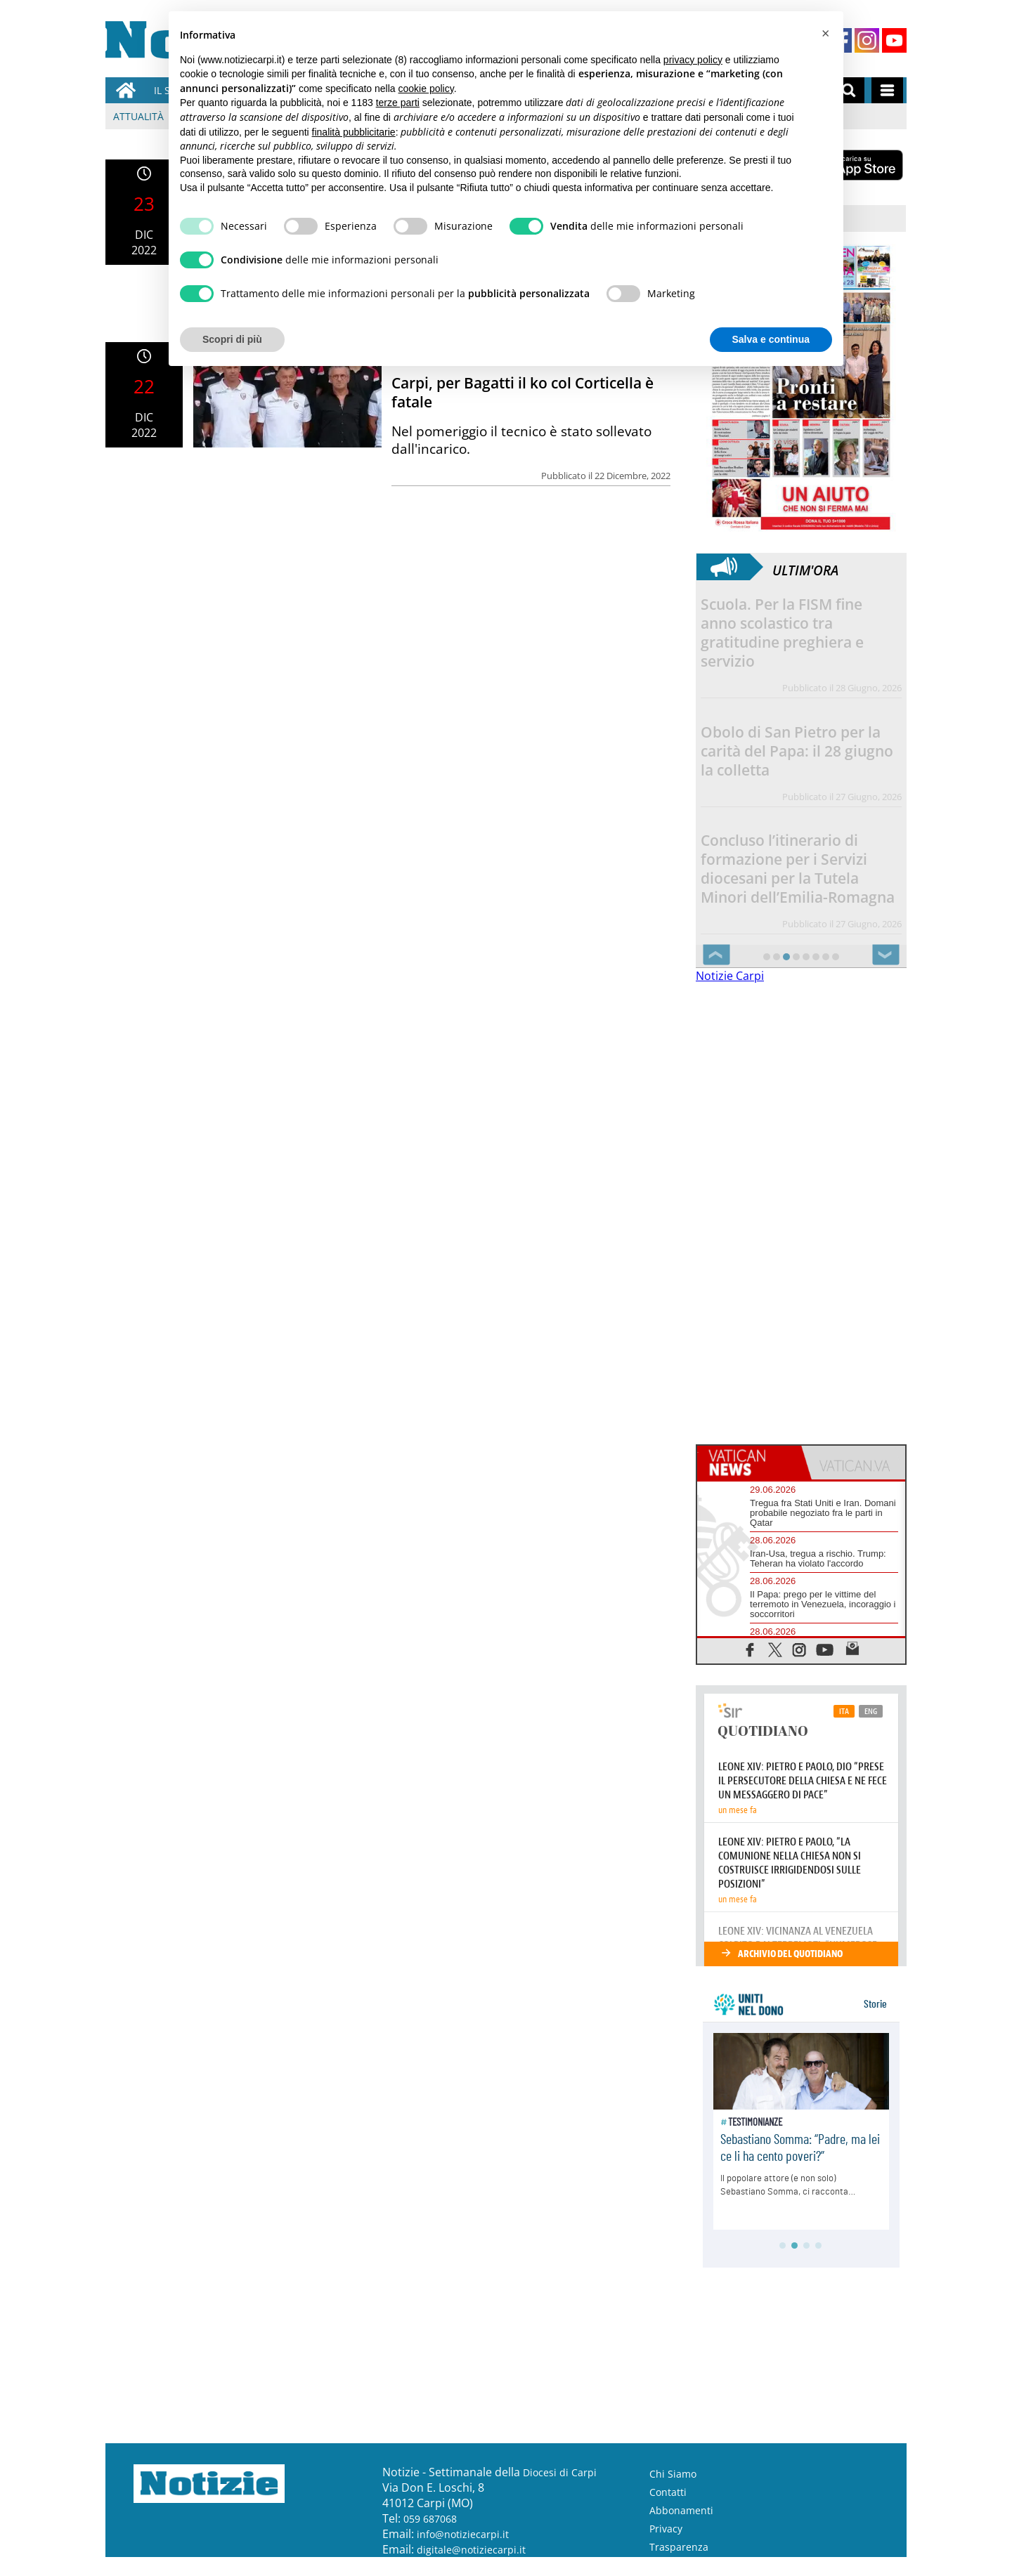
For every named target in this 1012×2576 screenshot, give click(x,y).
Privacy (665, 2528)
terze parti (398, 102)
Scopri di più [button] (232, 339)
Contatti (668, 2492)
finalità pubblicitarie (354, 132)
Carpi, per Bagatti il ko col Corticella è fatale (522, 392)
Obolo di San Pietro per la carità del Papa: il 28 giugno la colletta (797, 751)
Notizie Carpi (730, 975)
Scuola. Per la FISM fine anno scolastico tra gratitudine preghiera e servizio (782, 632)
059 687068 (430, 2518)
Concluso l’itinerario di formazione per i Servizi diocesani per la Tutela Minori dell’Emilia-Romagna (798, 868)
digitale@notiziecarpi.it (471, 2549)
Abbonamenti (681, 2510)
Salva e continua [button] (771, 339)
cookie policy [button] (426, 88)
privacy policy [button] (692, 59)
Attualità (138, 116)
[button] (825, 33)
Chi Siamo (672, 2473)
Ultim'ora (805, 567)
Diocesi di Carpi (560, 2472)
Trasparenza (678, 2547)
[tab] (749, 1462)
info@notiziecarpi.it (463, 2534)
